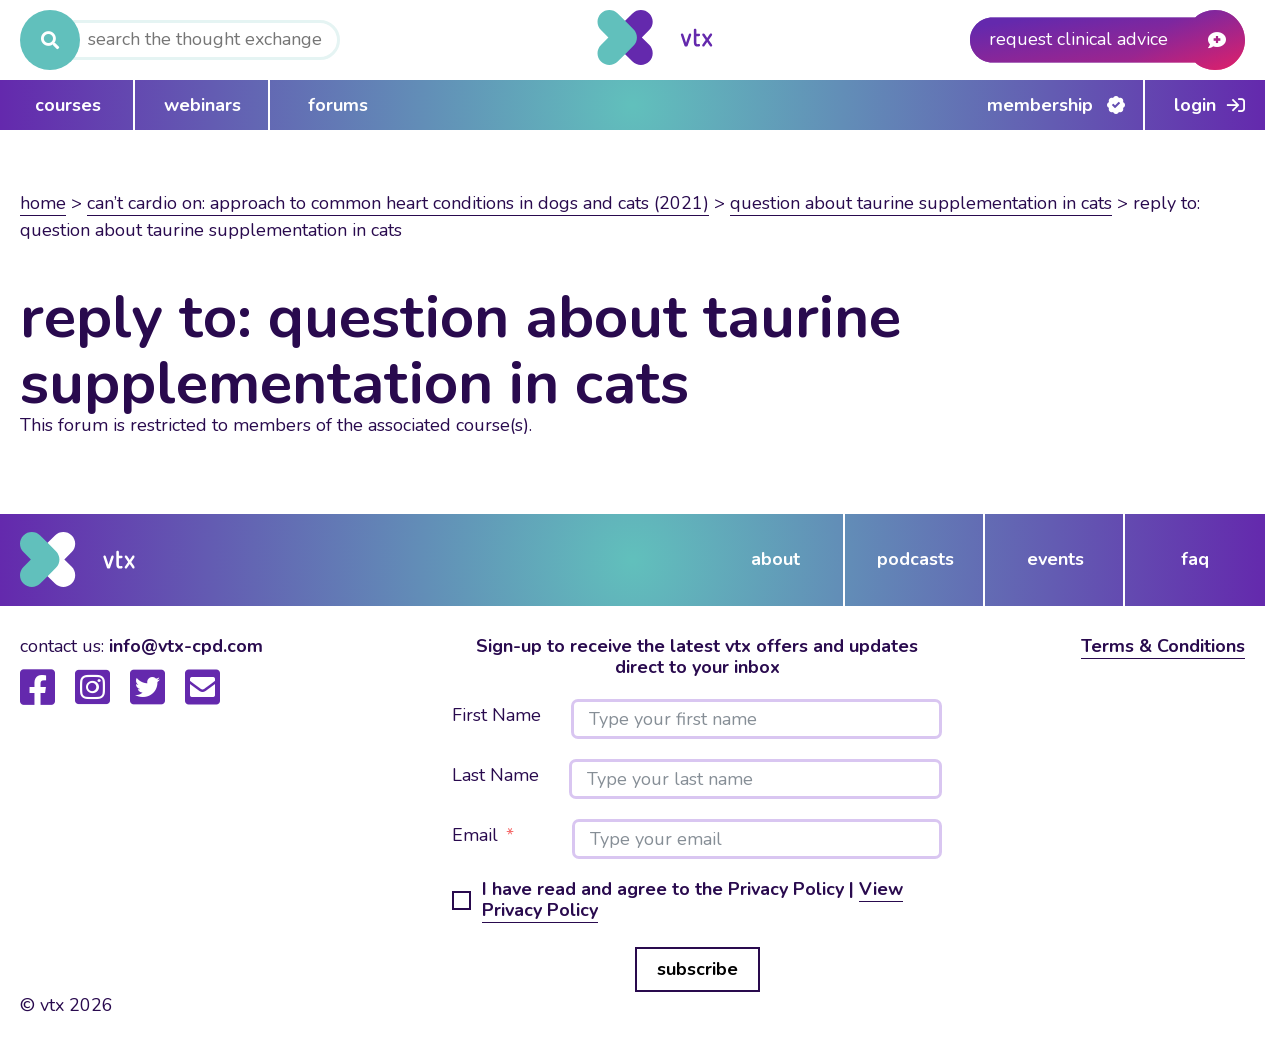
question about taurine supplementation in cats (921, 203)
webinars (202, 105)
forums (338, 105)
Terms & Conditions (1163, 646)
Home (43, 203)
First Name (496, 716)
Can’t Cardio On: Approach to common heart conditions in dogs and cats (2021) (398, 203)
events (1055, 559)
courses (68, 105)
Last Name (495, 776)
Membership (1040, 105)
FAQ (1195, 559)
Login (1195, 105)
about (775, 559)
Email (475, 836)
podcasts (915, 559)
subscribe (697, 969)
